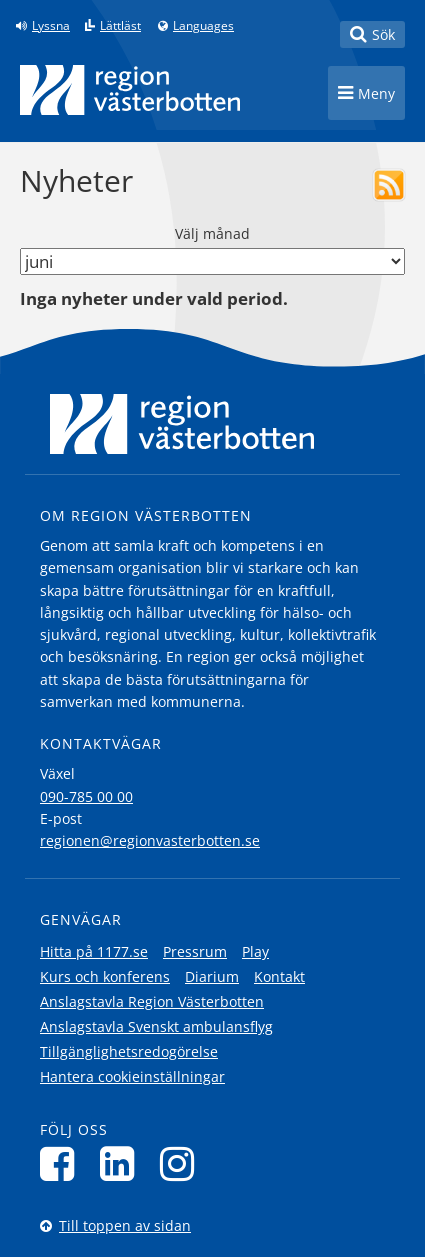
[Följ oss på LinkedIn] (122, 1163)
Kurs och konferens (105, 976)
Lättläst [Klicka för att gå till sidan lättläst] (120, 26)
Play (255, 951)
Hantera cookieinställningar (132, 1076)
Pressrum (195, 951)
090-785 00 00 (86, 796)
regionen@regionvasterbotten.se (150, 840)
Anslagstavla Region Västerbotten (152, 1001)
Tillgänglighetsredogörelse (129, 1051)
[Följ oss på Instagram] (182, 1163)
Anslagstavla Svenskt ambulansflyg (156, 1026)
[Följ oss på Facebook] (62, 1163)
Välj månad (212, 233)
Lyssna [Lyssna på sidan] (51, 26)
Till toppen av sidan (125, 1225)
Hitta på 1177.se (94, 951)
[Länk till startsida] (130, 90)
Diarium (212, 976)
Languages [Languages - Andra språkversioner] (203, 26)
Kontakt (279, 976)
